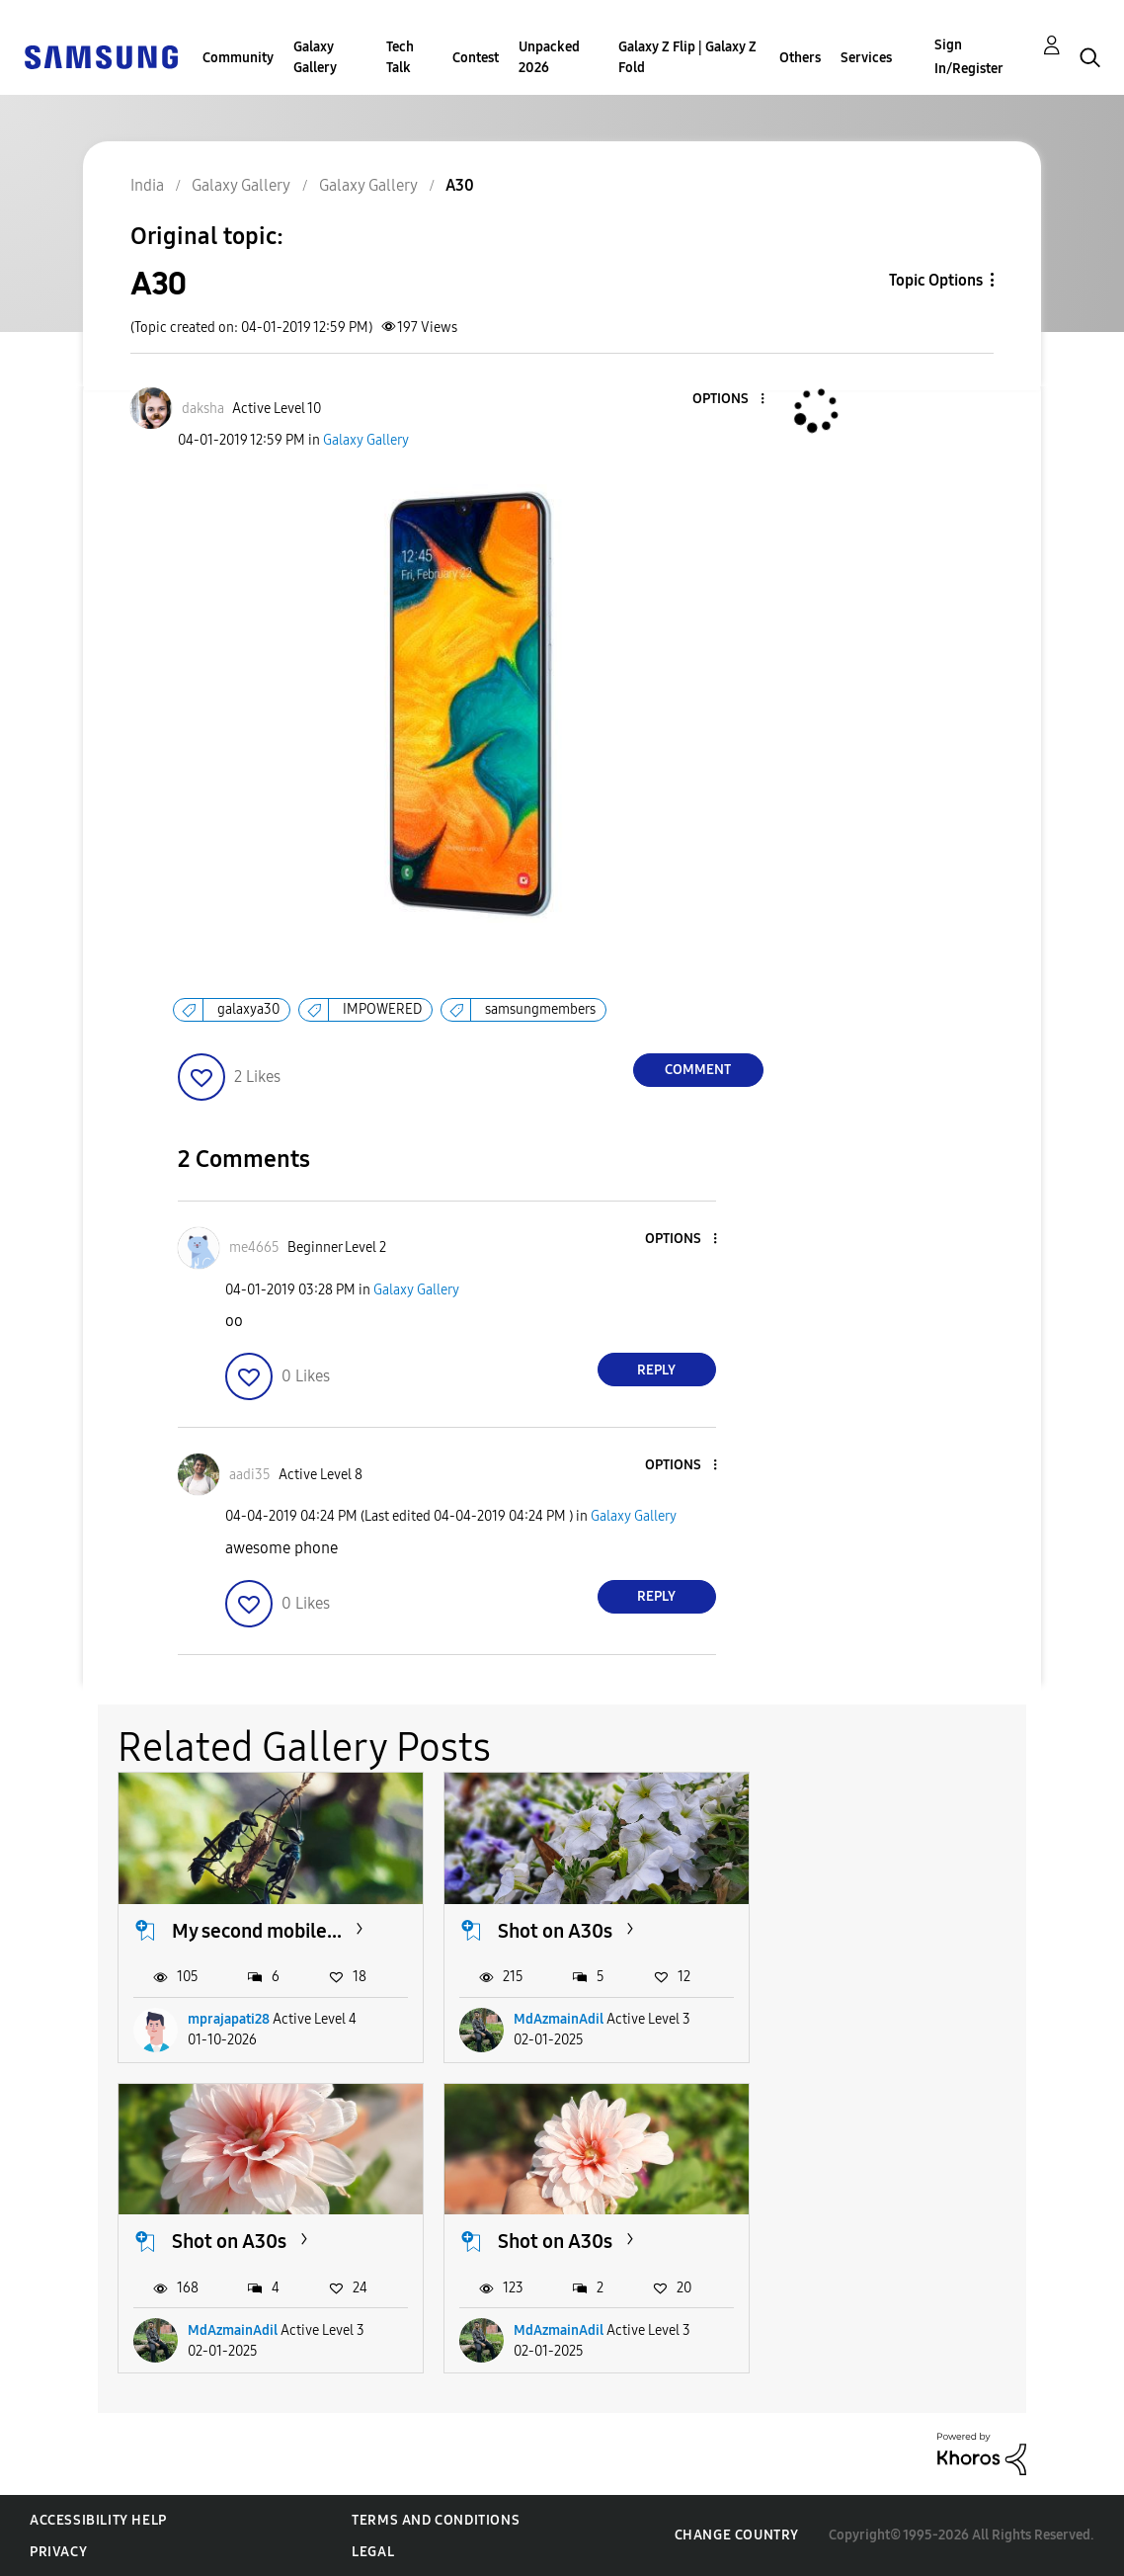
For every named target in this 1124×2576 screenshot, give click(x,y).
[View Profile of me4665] (254, 1247)
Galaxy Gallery (315, 57)
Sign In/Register (969, 57)
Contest (475, 57)
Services (866, 57)
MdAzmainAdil (558, 2019)
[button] (728, 399)
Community (238, 57)
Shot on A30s (555, 1930)
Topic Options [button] (936, 280)
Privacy (58, 2551)
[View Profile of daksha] (203, 408)
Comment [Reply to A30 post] (698, 1069)
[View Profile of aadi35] (250, 1474)
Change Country (737, 2535)
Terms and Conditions (436, 2520)
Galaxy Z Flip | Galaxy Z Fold (687, 57)
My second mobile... (257, 1930)
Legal (373, 2551)
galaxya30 (248, 1009)
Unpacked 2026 (549, 57)
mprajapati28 (229, 2019)
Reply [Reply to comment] (656, 1370)
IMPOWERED (382, 1009)
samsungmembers (540, 1009)
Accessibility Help (98, 2520)
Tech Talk (400, 57)
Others (800, 57)
